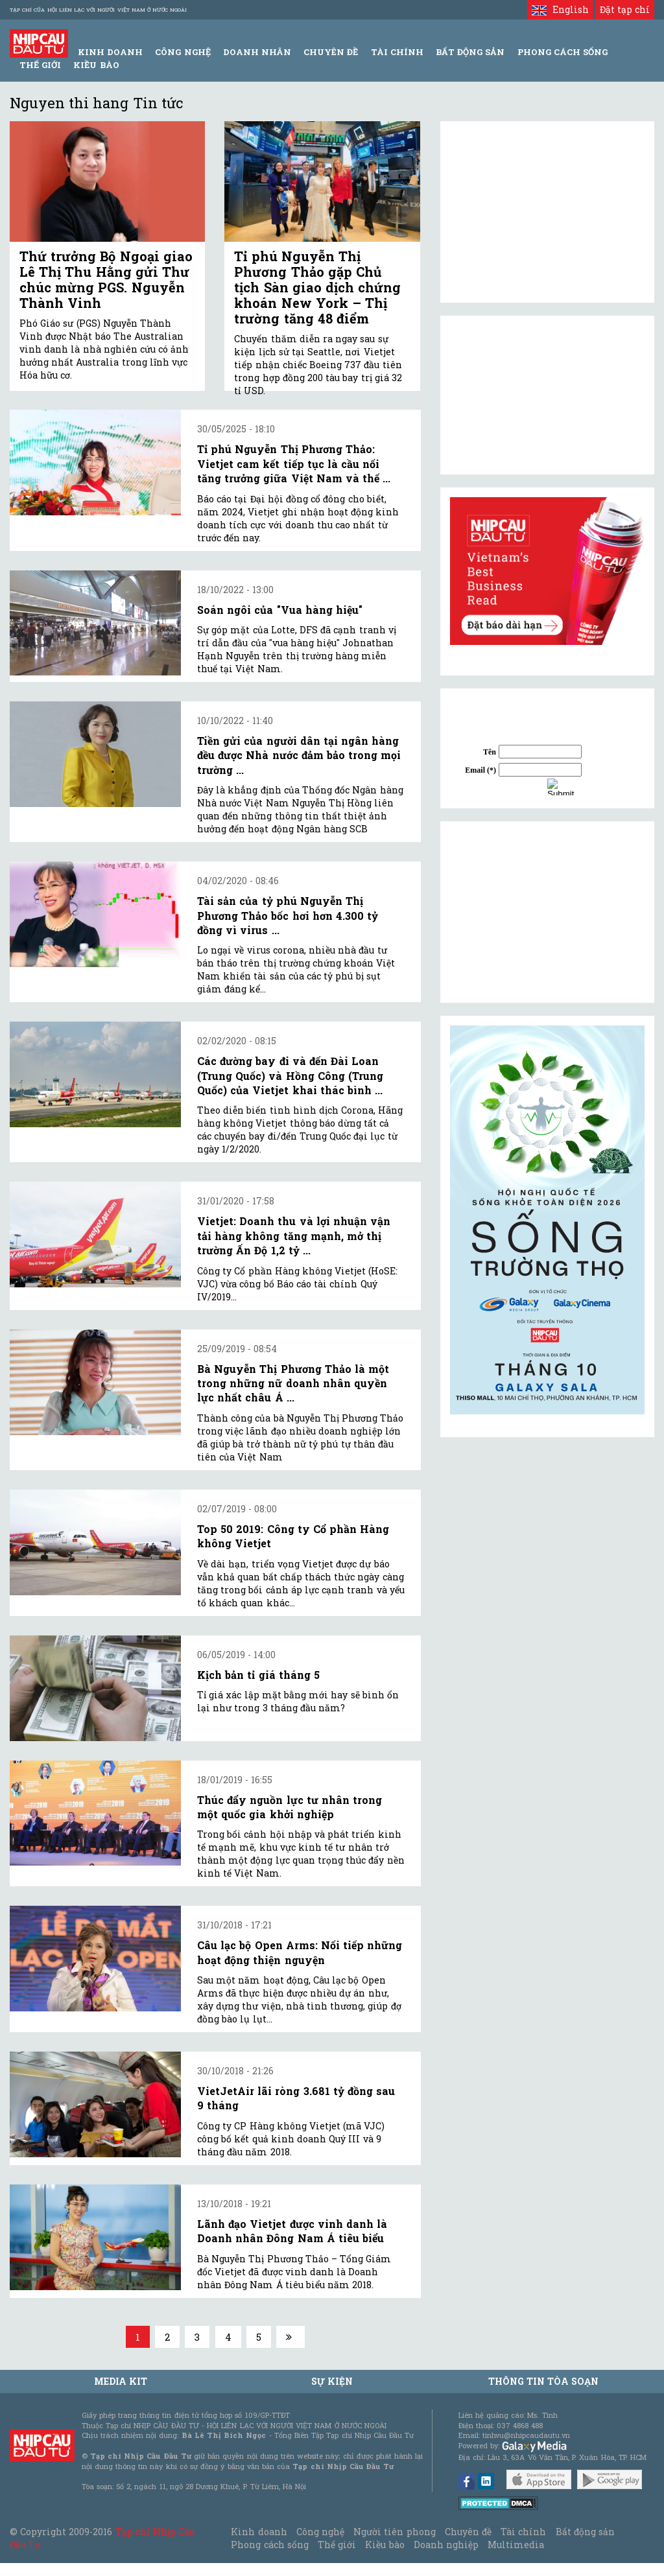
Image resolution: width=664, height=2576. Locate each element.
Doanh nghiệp (446, 2544)
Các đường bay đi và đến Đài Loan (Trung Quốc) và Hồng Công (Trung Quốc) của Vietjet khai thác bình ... (290, 1075)
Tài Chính (397, 52)
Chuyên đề (330, 52)
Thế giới (40, 65)
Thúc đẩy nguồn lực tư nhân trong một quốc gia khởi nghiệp (289, 1807)
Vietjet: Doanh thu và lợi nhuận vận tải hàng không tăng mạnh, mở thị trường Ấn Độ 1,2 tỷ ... (293, 1235)
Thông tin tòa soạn (543, 2381)
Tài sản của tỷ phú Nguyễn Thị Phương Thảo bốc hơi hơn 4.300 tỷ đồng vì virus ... (287, 915)
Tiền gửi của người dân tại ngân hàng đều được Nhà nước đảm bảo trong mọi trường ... (299, 755)
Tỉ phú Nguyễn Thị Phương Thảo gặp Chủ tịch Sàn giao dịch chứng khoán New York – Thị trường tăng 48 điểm (317, 287)
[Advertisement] (547, 912)
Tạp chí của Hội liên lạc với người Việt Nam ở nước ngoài (98, 9)
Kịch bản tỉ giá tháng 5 (258, 1674)
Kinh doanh (259, 2531)
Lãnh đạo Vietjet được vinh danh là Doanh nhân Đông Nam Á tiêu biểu (292, 2231)
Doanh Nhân (257, 52)
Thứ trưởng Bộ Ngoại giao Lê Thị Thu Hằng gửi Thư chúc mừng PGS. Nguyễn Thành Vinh (106, 279)
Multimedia (516, 2544)
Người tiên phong (394, 2531)
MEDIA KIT (120, 2381)
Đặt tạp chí (625, 9)
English (560, 9)
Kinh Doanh (110, 52)
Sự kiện (332, 2381)
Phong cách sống (269, 2544)
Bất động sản (470, 52)
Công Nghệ (182, 52)
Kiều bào (96, 65)
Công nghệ (320, 2531)
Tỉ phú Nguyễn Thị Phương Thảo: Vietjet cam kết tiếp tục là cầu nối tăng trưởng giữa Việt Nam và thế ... (293, 463)
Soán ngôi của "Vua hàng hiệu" (279, 609)
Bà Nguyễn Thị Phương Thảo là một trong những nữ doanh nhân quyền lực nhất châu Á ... (293, 1383)
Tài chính (523, 2531)
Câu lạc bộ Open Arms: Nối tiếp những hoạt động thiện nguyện (299, 1952)
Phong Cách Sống (562, 52)
